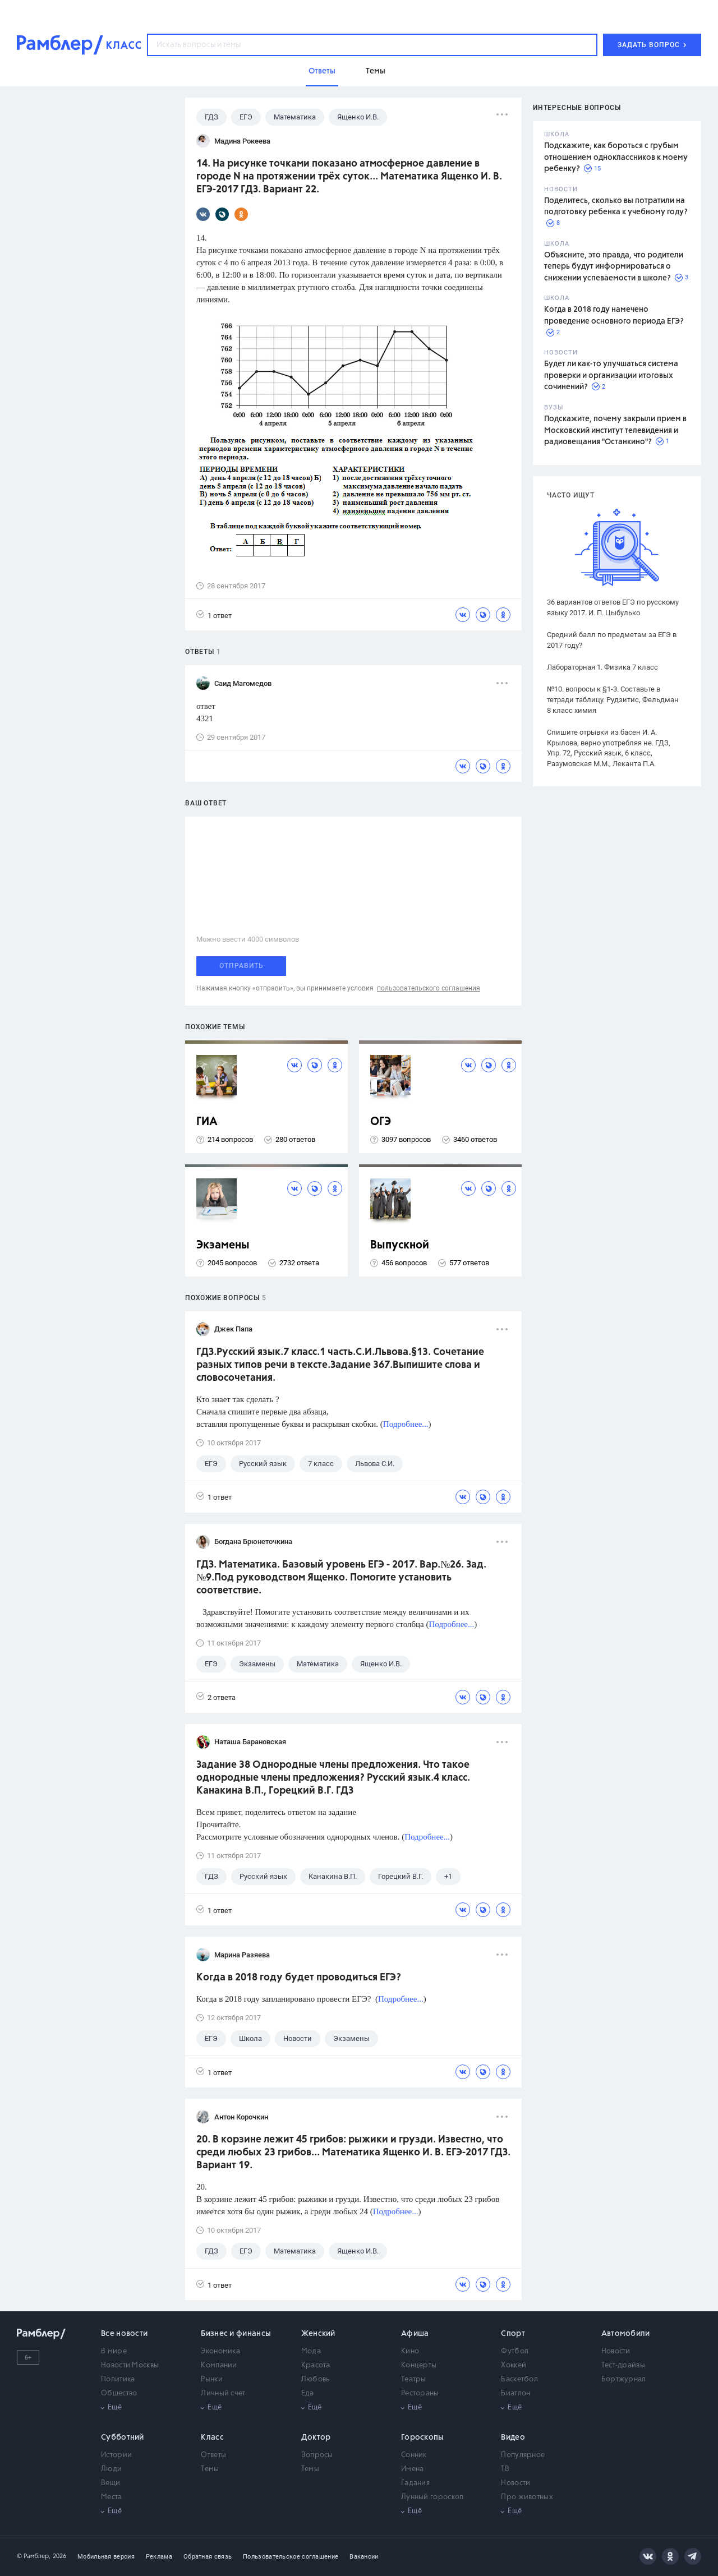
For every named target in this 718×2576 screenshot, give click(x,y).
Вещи (110, 2483)
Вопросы (317, 2455)
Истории (116, 2455)
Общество (119, 2393)
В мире (114, 2351)
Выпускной (399, 1245)
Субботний (122, 2437)
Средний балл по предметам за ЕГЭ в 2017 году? (611, 639)
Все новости (124, 2334)
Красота (315, 2365)
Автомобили (625, 2334)
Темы (210, 2469)
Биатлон (515, 2393)
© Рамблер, (33, 2556)
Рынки (212, 2379)
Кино (410, 2351)
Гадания (415, 2483)
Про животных (527, 2497)
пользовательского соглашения (428, 988)
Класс (212, 2437)
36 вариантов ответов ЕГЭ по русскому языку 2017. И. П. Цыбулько (613, 607)
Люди (111, 2469)
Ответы (213, 2455)
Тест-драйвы (623, 2365)
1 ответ (214, 615)
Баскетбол (519, 2379)
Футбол (514, 2351)
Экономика (220, 2351)
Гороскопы (422, 2437)
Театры (413, 2379)
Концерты (418, 2365)
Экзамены (223, 1245)
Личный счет (223, 2393)
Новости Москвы (130, 2365)
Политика (118, 2379)
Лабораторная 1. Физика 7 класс (602, 667)
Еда (307, 2393)
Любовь (315, 2379)
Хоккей (513, 2365)
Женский (318, 2334)
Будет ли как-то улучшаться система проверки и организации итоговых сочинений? (611, 375)
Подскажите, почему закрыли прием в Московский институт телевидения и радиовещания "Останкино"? (615, 430)
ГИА (207, 1122)
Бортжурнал (623, 2379)
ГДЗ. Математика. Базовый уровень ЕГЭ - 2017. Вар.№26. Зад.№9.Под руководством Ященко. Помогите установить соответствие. (341, 1578)
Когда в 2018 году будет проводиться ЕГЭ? (298, 1978)
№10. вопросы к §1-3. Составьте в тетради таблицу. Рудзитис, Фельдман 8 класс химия (613, 700)
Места (111, 2497)
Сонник (414, 2455)
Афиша (415, 2334)
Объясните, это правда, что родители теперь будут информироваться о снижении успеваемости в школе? (613, 266)
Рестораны (420, 2393)
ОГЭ (380, 1122)
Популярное (523, 2455)
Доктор (316, 2437)
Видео (513, 2437)
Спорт (513, 2334)
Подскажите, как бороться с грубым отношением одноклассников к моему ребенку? (616, 157)
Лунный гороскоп (432, 2497)
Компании (219, 2365)
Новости (615, 2351)
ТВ (505, 2469)
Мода (311, 2351)
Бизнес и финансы (236, 2334)
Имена (412, 2469)
